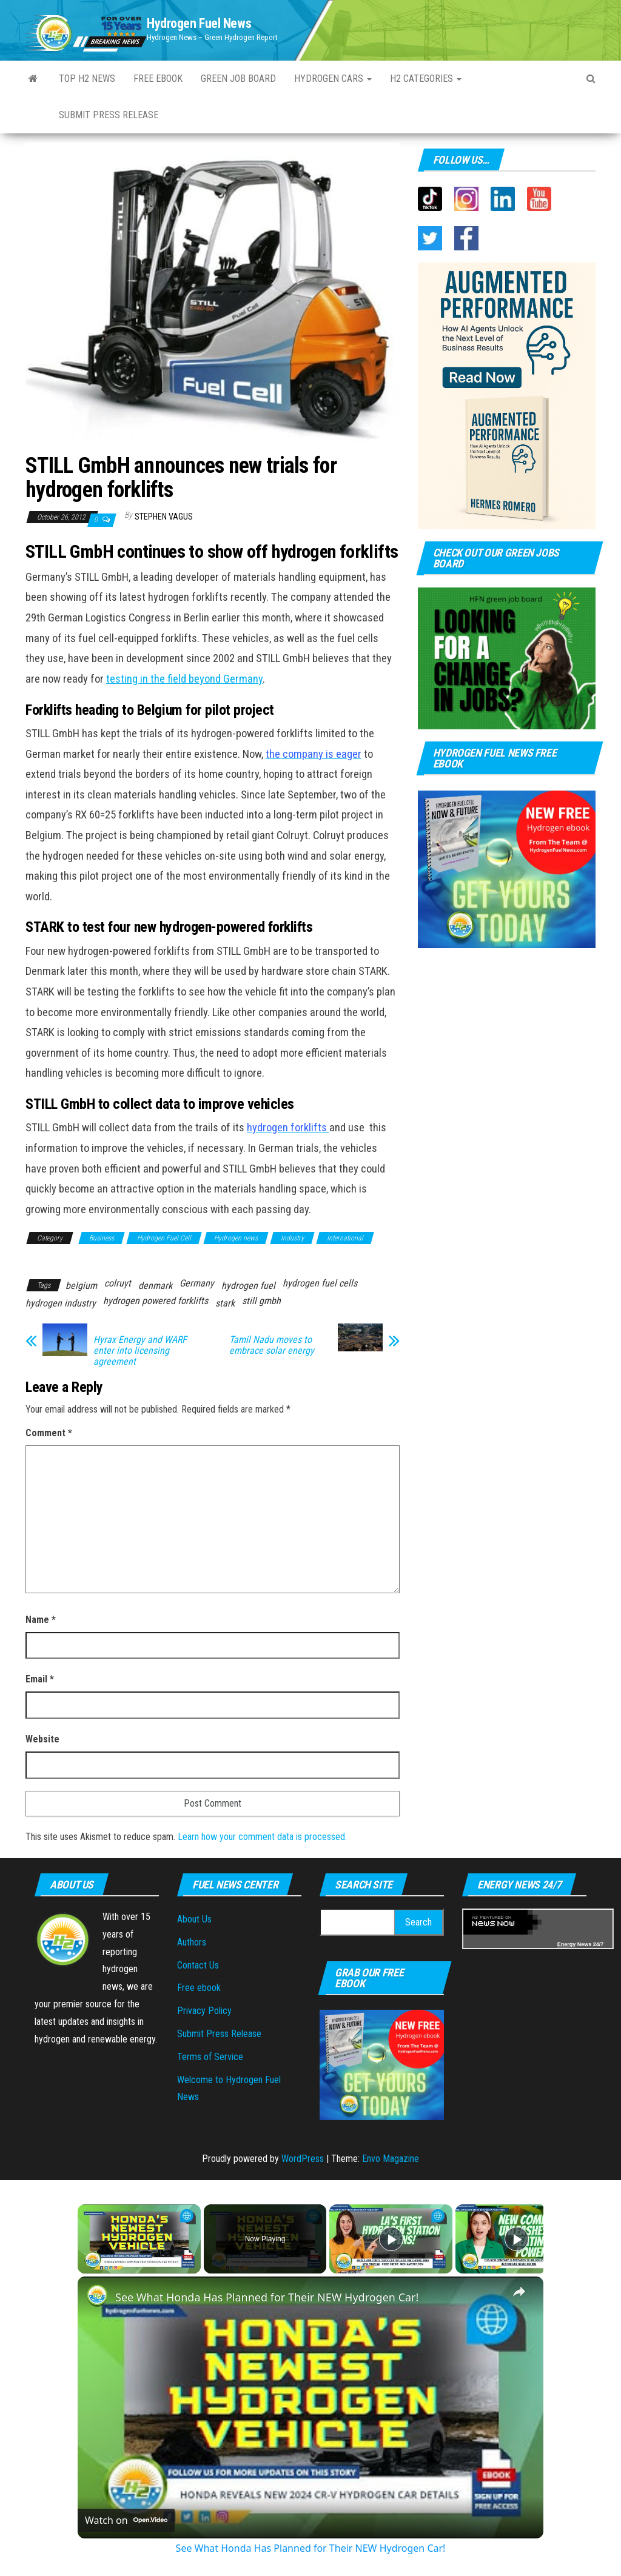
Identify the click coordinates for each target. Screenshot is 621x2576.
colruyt (117, 1283)
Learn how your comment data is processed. (262, 1836)
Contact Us (198, 1965)
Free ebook (158, 78)
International (345, 1238)
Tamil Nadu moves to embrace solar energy (271, 1345)
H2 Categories (426, 78)
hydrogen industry (60, 1303)
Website (42, 1739)
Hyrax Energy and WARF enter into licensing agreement (140, 1350)
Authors (191, 1942)
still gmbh (261, 1300)
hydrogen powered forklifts (155, 1300)
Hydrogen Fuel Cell (164, 1238)
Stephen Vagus (164, 516)
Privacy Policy (204, 2010)
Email (39, 1679)
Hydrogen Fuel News (199, 23)
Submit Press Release (108, 115)
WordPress (302, 2158)
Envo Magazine (390, 2158)
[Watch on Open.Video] (126, 2520)
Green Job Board (238, 78)
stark (225, 1303)
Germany (197, 1283)
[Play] (391, 2239)
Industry (292, 1238)
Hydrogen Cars (333, 78)
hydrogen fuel (248, 1285)
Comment (48, 1433)
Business (101, 1238)
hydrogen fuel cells (320, 1283)
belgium (81, 1285)
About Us (194, 1919)
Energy (566, 1944)
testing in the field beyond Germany (184, 679)
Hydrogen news (236, 1238)
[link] (97, 2296)
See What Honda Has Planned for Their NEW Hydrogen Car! (266, 2297)
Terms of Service (210, 2056)
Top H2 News (87, 78)
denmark (155, 1285)
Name (40, 1619)
